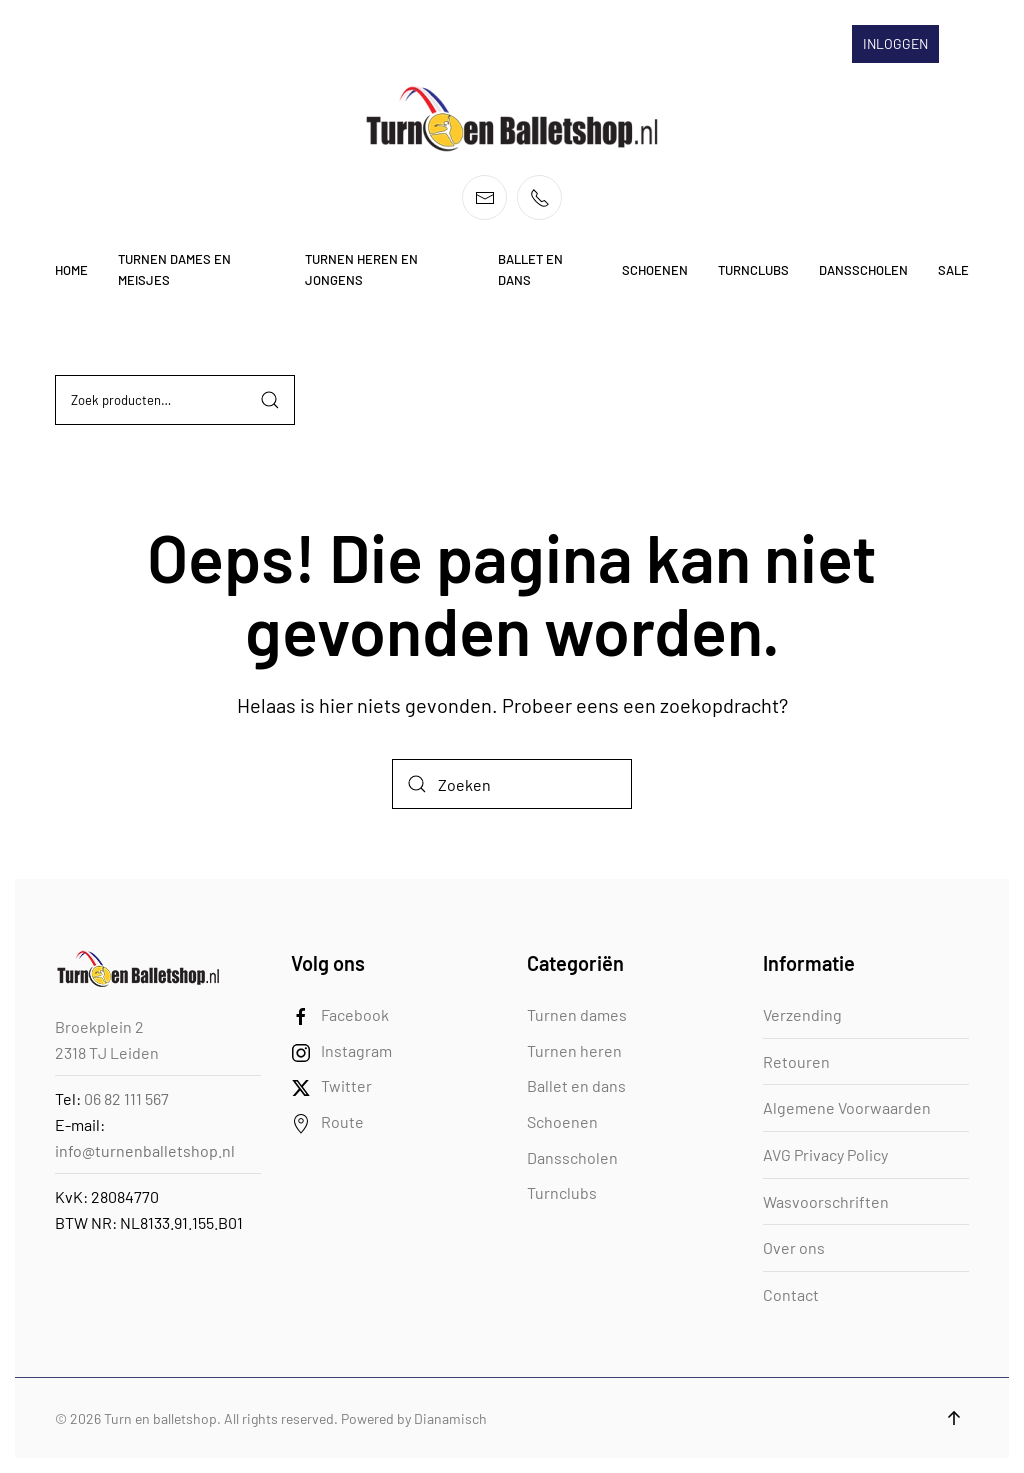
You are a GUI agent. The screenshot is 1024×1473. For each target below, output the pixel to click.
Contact (791, 1294)
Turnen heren (574, 1050)
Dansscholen (572, 1157)
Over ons (794, 1247)
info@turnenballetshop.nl (145, 1150)
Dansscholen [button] (863, 270)
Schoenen (562, 1121)
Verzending (802, 1014)
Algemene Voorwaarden (847, 1107)
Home (71, 270)
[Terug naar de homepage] (512, 119)
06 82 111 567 (126, 1098)
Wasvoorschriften (826, 1201)
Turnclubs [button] (753, 270)
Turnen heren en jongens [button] (361, 269)
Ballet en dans (576, 1085)
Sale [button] (953, 270)
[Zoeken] (512, 784)
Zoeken (270, 400)
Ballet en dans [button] (530, 269)
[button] (954, 1418)
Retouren (796, 1061)
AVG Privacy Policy (825, 1154)
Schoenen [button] (655, 270)
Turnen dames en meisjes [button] (174, 269)
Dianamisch (450, 1418)
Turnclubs (562, 1192)
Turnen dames (577, 1014)
